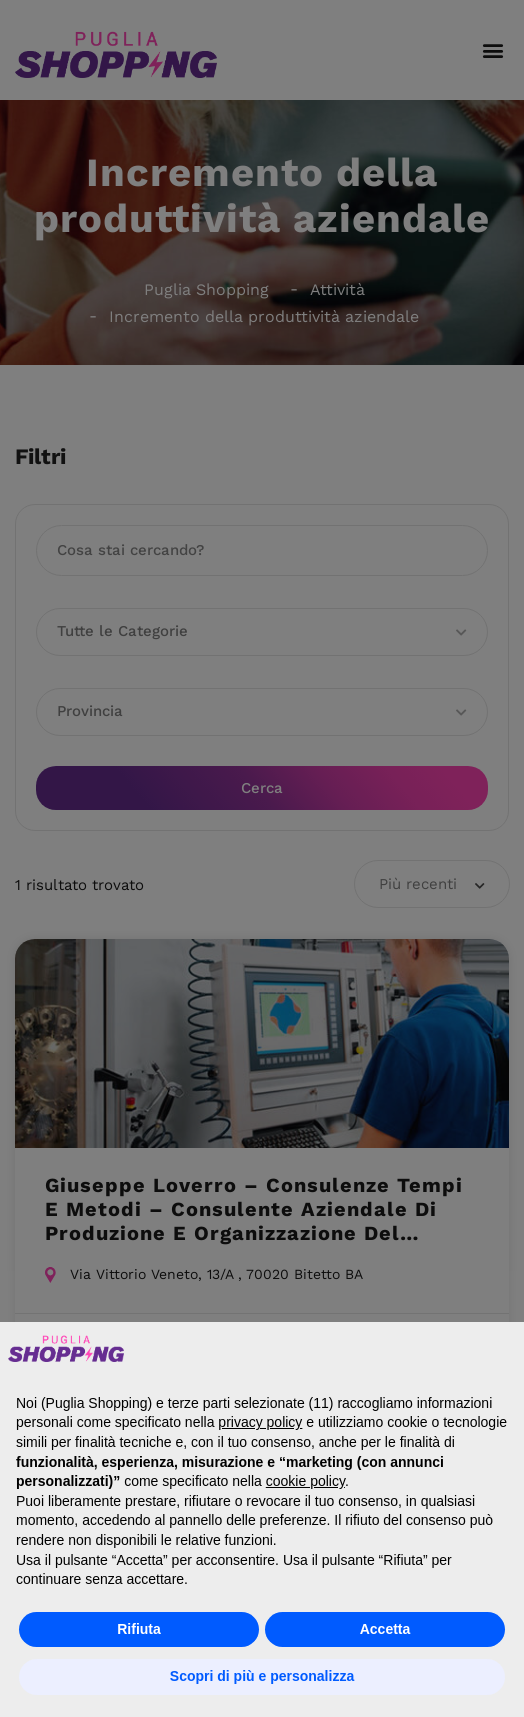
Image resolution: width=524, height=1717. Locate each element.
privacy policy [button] (260, 1422)
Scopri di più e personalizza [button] (262, 1676)
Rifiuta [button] (139, 1629)
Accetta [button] (385, 1629)
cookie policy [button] (305, 1481)
